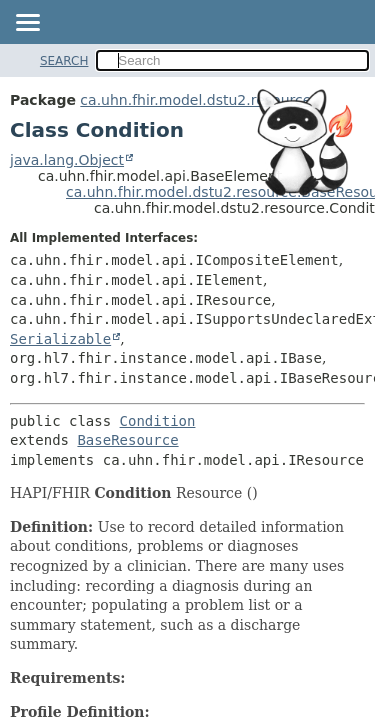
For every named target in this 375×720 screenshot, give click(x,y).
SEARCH (64, 61)
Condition (158, 421)
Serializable (60, 339)
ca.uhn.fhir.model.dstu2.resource (195, 100)
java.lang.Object (67, 160)
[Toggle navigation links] (27, 24)
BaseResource (127, 440)
